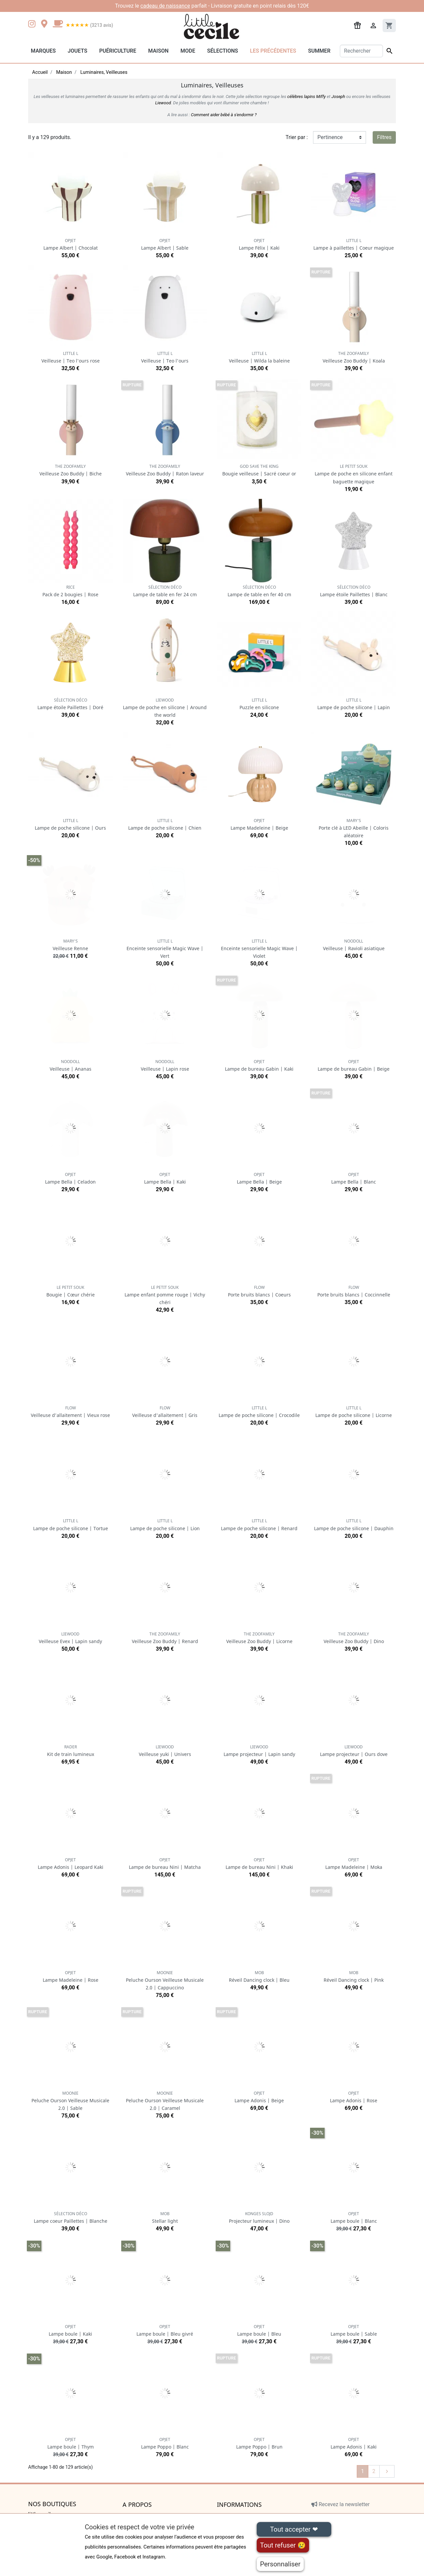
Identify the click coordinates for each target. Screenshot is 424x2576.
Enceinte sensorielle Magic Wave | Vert (165, 948)
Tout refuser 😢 (283, 2545)
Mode (188, 51)
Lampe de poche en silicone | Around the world (165, 707)
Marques (43, 51)
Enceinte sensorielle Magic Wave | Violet (259, 948)
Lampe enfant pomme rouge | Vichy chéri (165, 1295)
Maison (158, 51)
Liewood (163, 102)
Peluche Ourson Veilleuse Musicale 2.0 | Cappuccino (165, 1980)
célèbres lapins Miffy (306, 96)
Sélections (222, 51)
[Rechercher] (361, 51)
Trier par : (297, 137)
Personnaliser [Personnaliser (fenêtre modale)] (280, 2564)
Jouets (77, 51)
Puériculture (117, 51)
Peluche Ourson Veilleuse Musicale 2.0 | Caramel (165, 2100)
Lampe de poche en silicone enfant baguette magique (354, 473)
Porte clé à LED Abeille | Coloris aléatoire (354, 828)
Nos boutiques (52, 2504)
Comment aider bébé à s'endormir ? (224, 114)
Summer (319, 51)
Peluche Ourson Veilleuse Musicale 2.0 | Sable (70, 2100)
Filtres (384, 137)
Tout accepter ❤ (294, 2529)
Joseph (338, 96)
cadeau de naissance (165, 6)
